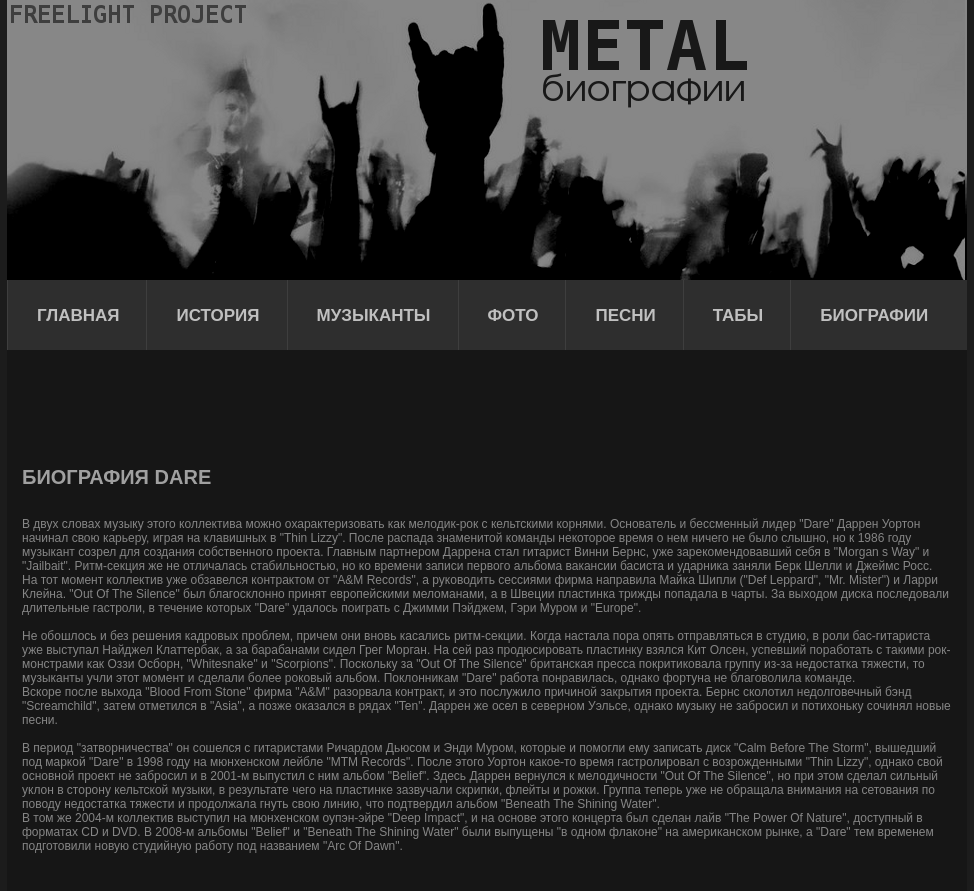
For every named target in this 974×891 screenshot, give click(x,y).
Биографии (874, 315)
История (217, 315)
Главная (78, 315)
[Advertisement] (386, 405)
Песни (625, 315)
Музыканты (374, 315)
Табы (738, 315)
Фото (513, 315)
